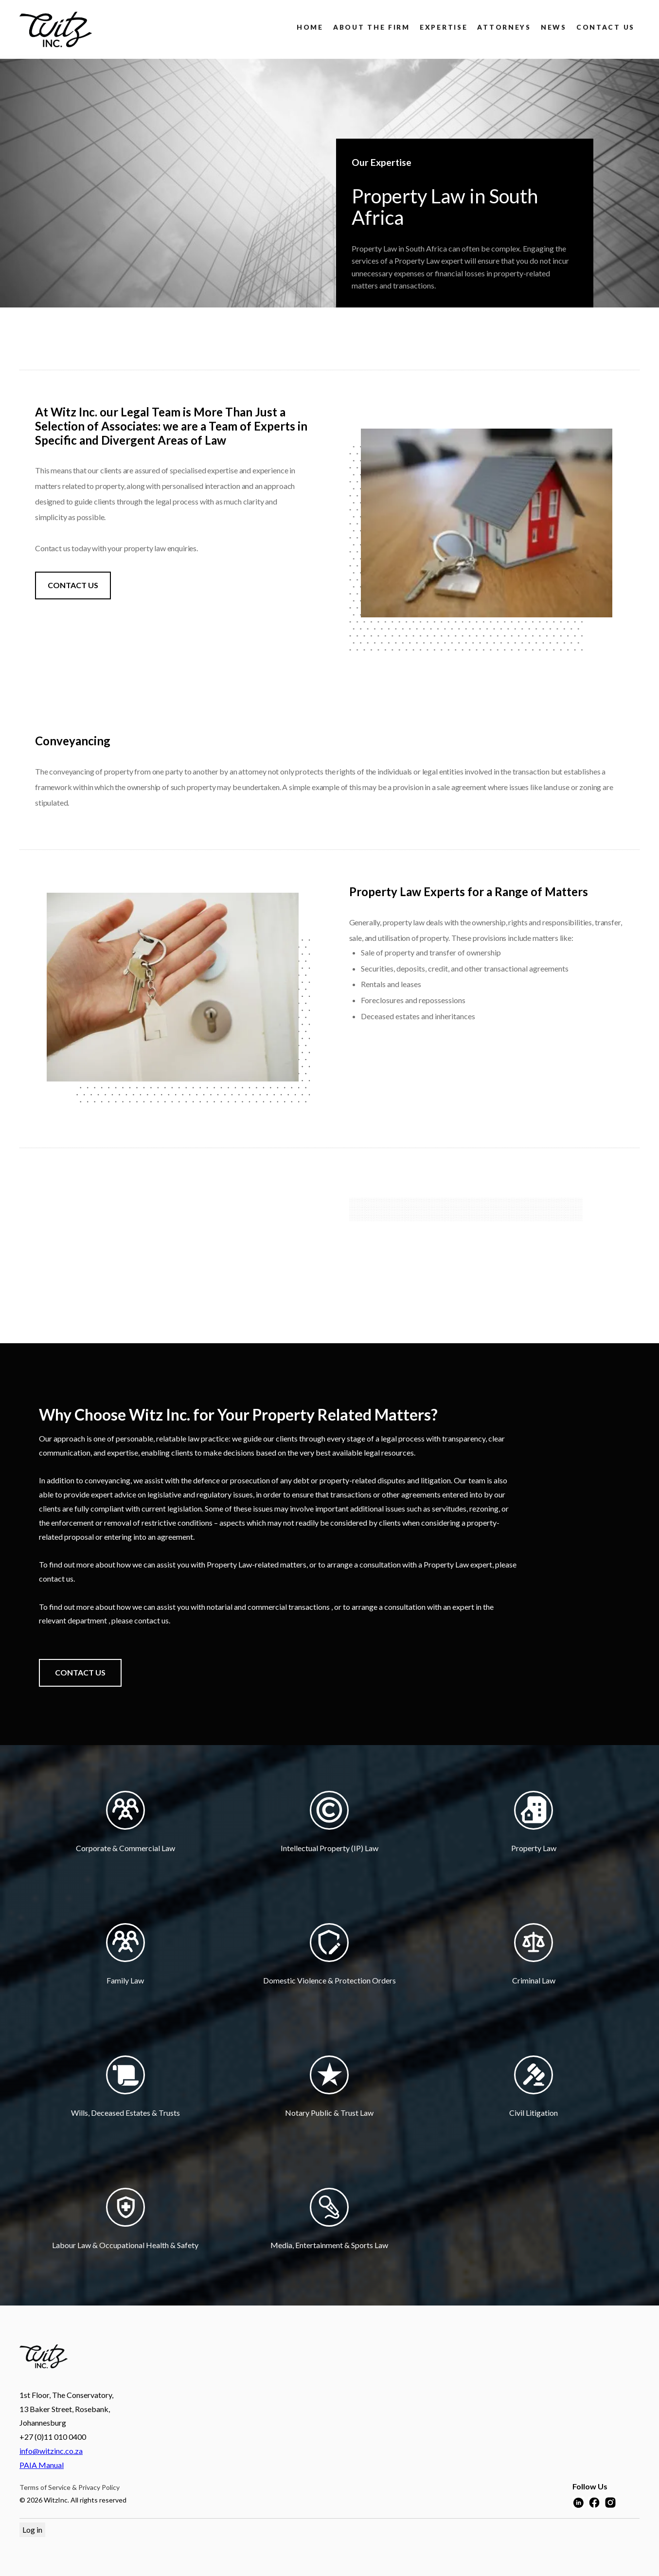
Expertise (443, 27)
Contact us (605, 27)
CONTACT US (73, 585)
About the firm (371, 27)
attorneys (504, 27)
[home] (55, 29)
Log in (32, 2529)
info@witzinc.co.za (51, 2450)
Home (310, 27)
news (554, 27)
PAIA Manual (41, 2464)
